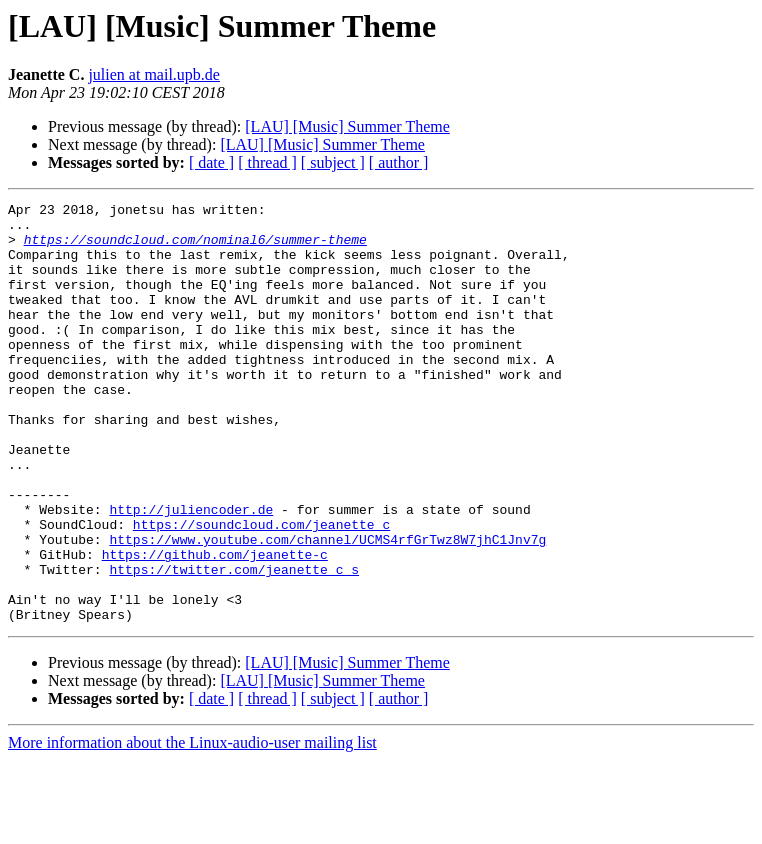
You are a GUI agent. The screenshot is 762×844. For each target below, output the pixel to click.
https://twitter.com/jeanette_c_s (234, 644)
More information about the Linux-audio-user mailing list (192, 826)
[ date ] (211, 162)
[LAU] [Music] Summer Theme (347, 126)
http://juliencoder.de (191, 572)
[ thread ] (267, 162)
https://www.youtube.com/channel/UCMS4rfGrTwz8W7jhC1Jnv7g (327, 608)
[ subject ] (333, 162)
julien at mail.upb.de (154, 74)
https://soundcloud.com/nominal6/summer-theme (195, 248)
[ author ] (399, 162)
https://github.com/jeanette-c (215, 626)
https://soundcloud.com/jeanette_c (261, 590)
